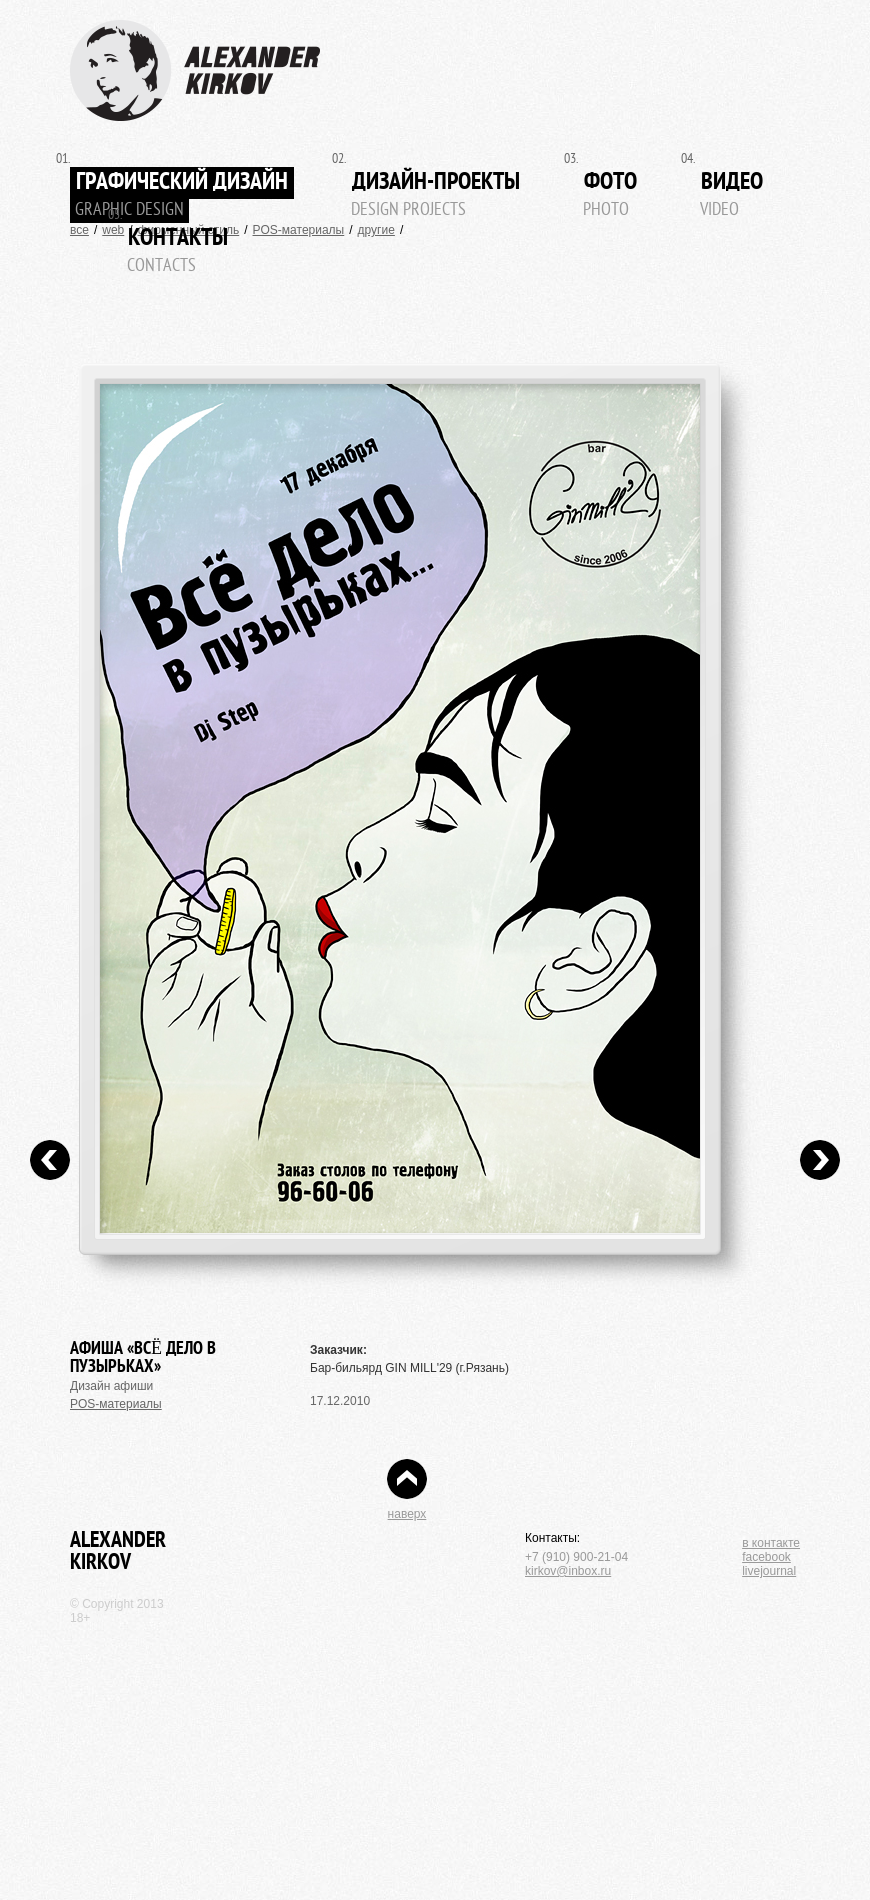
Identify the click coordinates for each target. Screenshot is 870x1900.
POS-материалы (299, 230)
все (79, 230)
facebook (766, 1557)
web (113, 230)
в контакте (771, 1543)
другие (376, 230)
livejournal (769, 1571)
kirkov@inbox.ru (568, 1571)
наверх (407, 1514)
